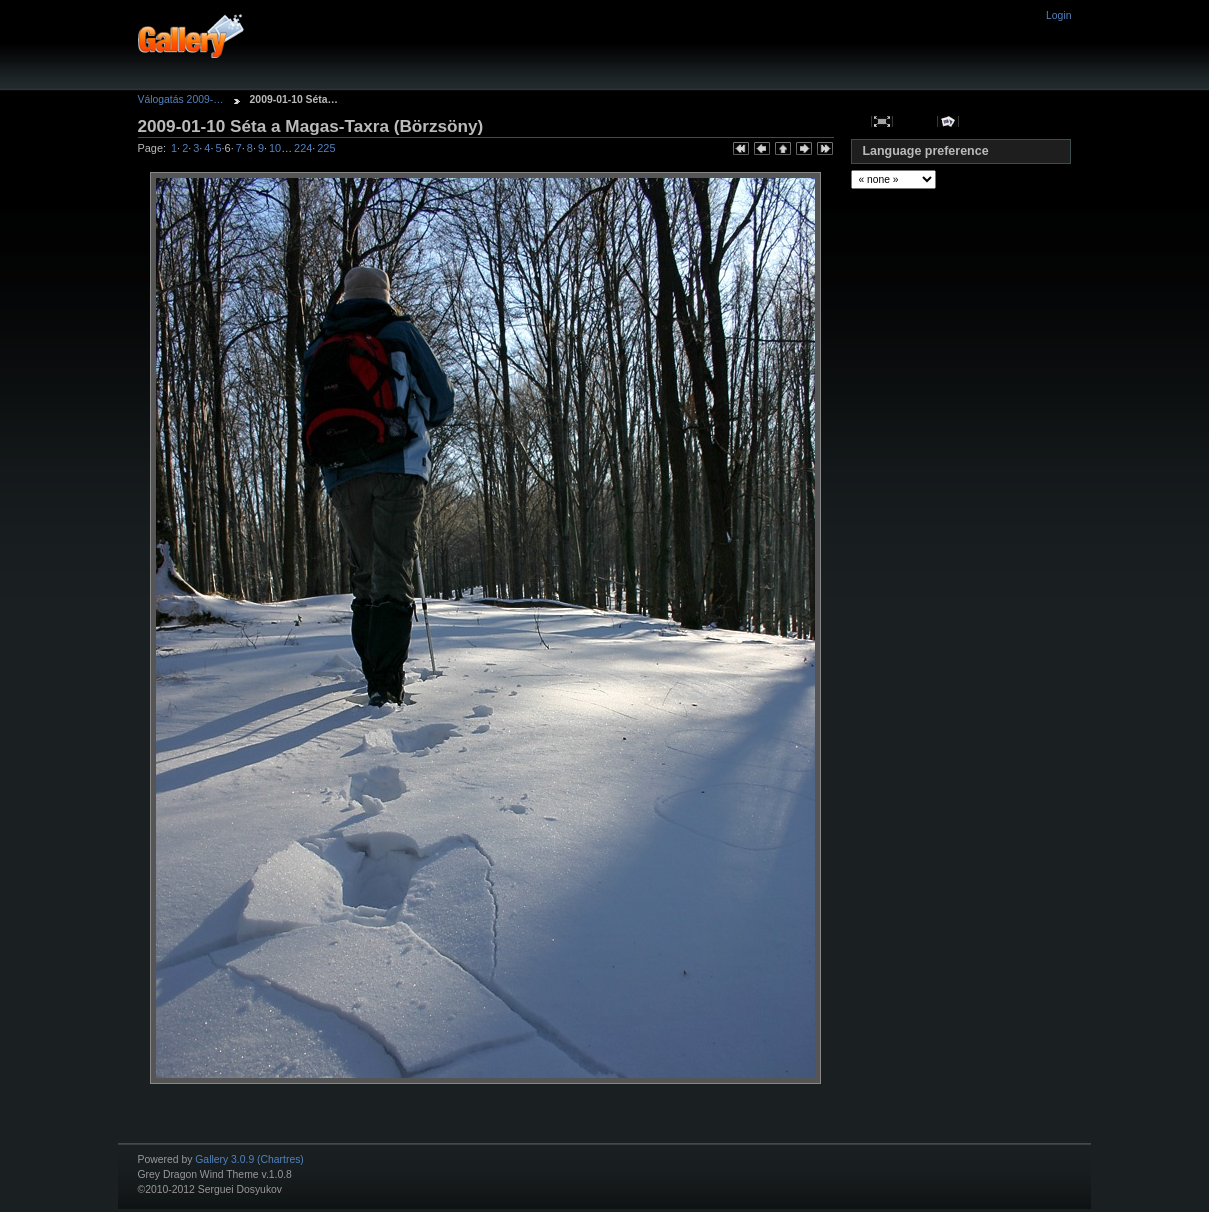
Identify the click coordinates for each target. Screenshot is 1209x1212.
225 (326, 148)
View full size (882, 121)
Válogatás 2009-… (181, 99)
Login (1058, 15)
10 (275, 148)
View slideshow (947, 121)
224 (303, 148)
